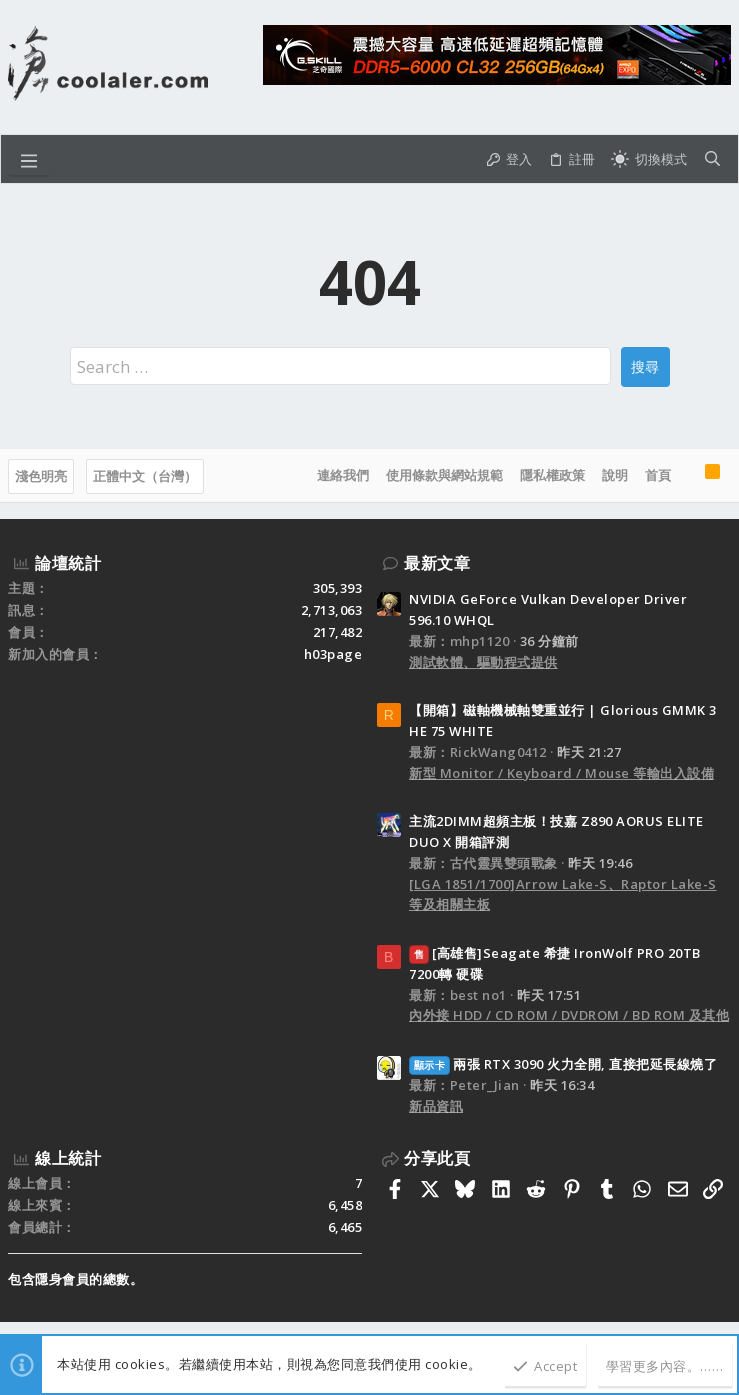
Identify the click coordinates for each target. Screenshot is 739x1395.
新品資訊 (436, 1106)
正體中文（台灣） (145, 476)
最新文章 (437, 563)
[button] (29, 159)
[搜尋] (712, 159)
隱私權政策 (552, 475)
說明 (615, 475)
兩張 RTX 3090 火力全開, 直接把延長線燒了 (563, 1064)
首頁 (658, 475)
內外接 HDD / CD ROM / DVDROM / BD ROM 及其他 (569, 1015)
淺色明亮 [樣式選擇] (41, 476)
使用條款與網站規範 (444, 475)
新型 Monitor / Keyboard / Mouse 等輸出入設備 (561, 773)
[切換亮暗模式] (649, 159)
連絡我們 (343, 475)
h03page (333, 654)
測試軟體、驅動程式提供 (483, 662)
